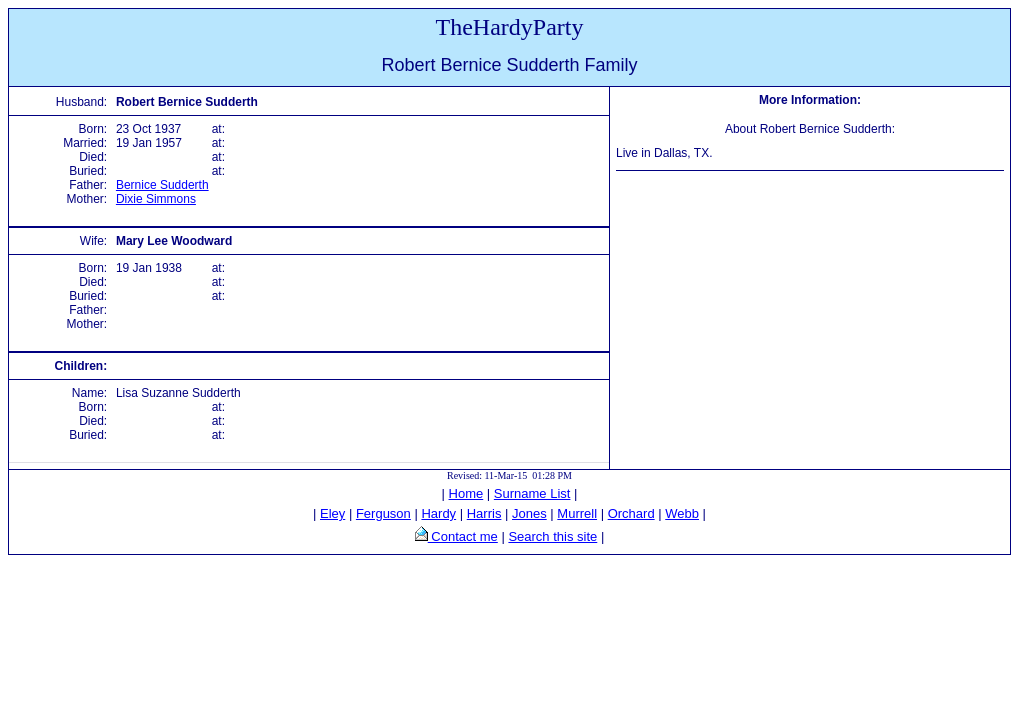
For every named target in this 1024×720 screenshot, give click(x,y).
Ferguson (383, 513)
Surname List (532, 493)
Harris (484, 513)
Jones (529, 513)
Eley (332, 513)
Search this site (552, 536)
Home (466, 493)
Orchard (631, 513)
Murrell (577, 513)
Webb (682, 513)
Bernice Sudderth (162, 185)
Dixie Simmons (156, 199)
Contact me (463, 536)
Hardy (438, 513)
